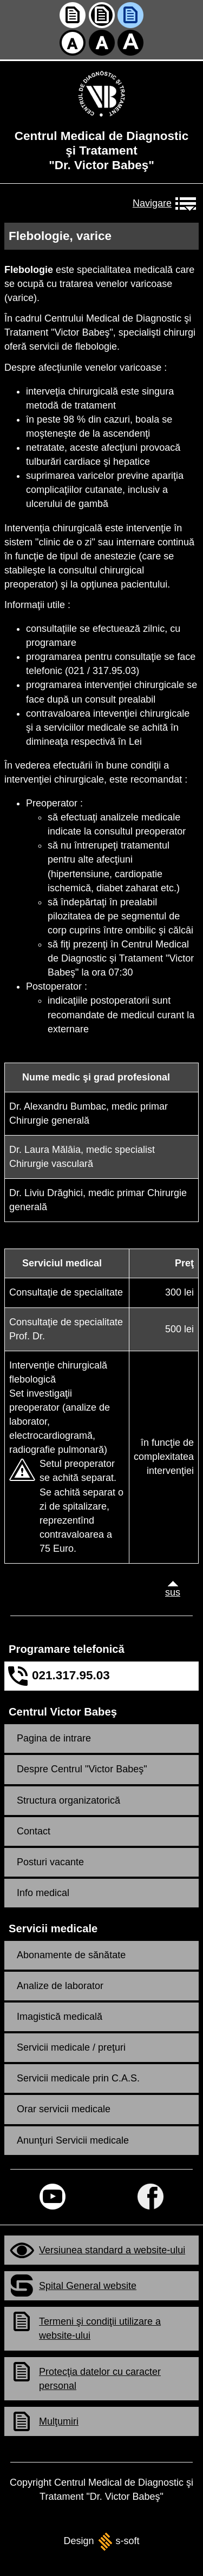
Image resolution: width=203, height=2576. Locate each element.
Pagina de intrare (54, 1738)
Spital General (87, 2285)
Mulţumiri (58, 2421)
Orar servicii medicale (63, 2109)
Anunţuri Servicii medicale (73, 2140)
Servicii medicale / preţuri (71, 2047)
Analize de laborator (60, 1985)
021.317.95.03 (71, 1675)
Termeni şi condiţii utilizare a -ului (100, 2328)
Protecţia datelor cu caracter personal (100, 2378)
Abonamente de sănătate (71, 1955)
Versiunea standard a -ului (112, 2250)
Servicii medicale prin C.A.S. (78, 2078)
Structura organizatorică (68, 1800)
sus (170, 1592)
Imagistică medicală (59, 2016)
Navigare (149, 203)
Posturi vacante (50, 1862)
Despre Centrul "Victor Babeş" (82, 1769)
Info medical (43, 1892)
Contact (33, 1831)
